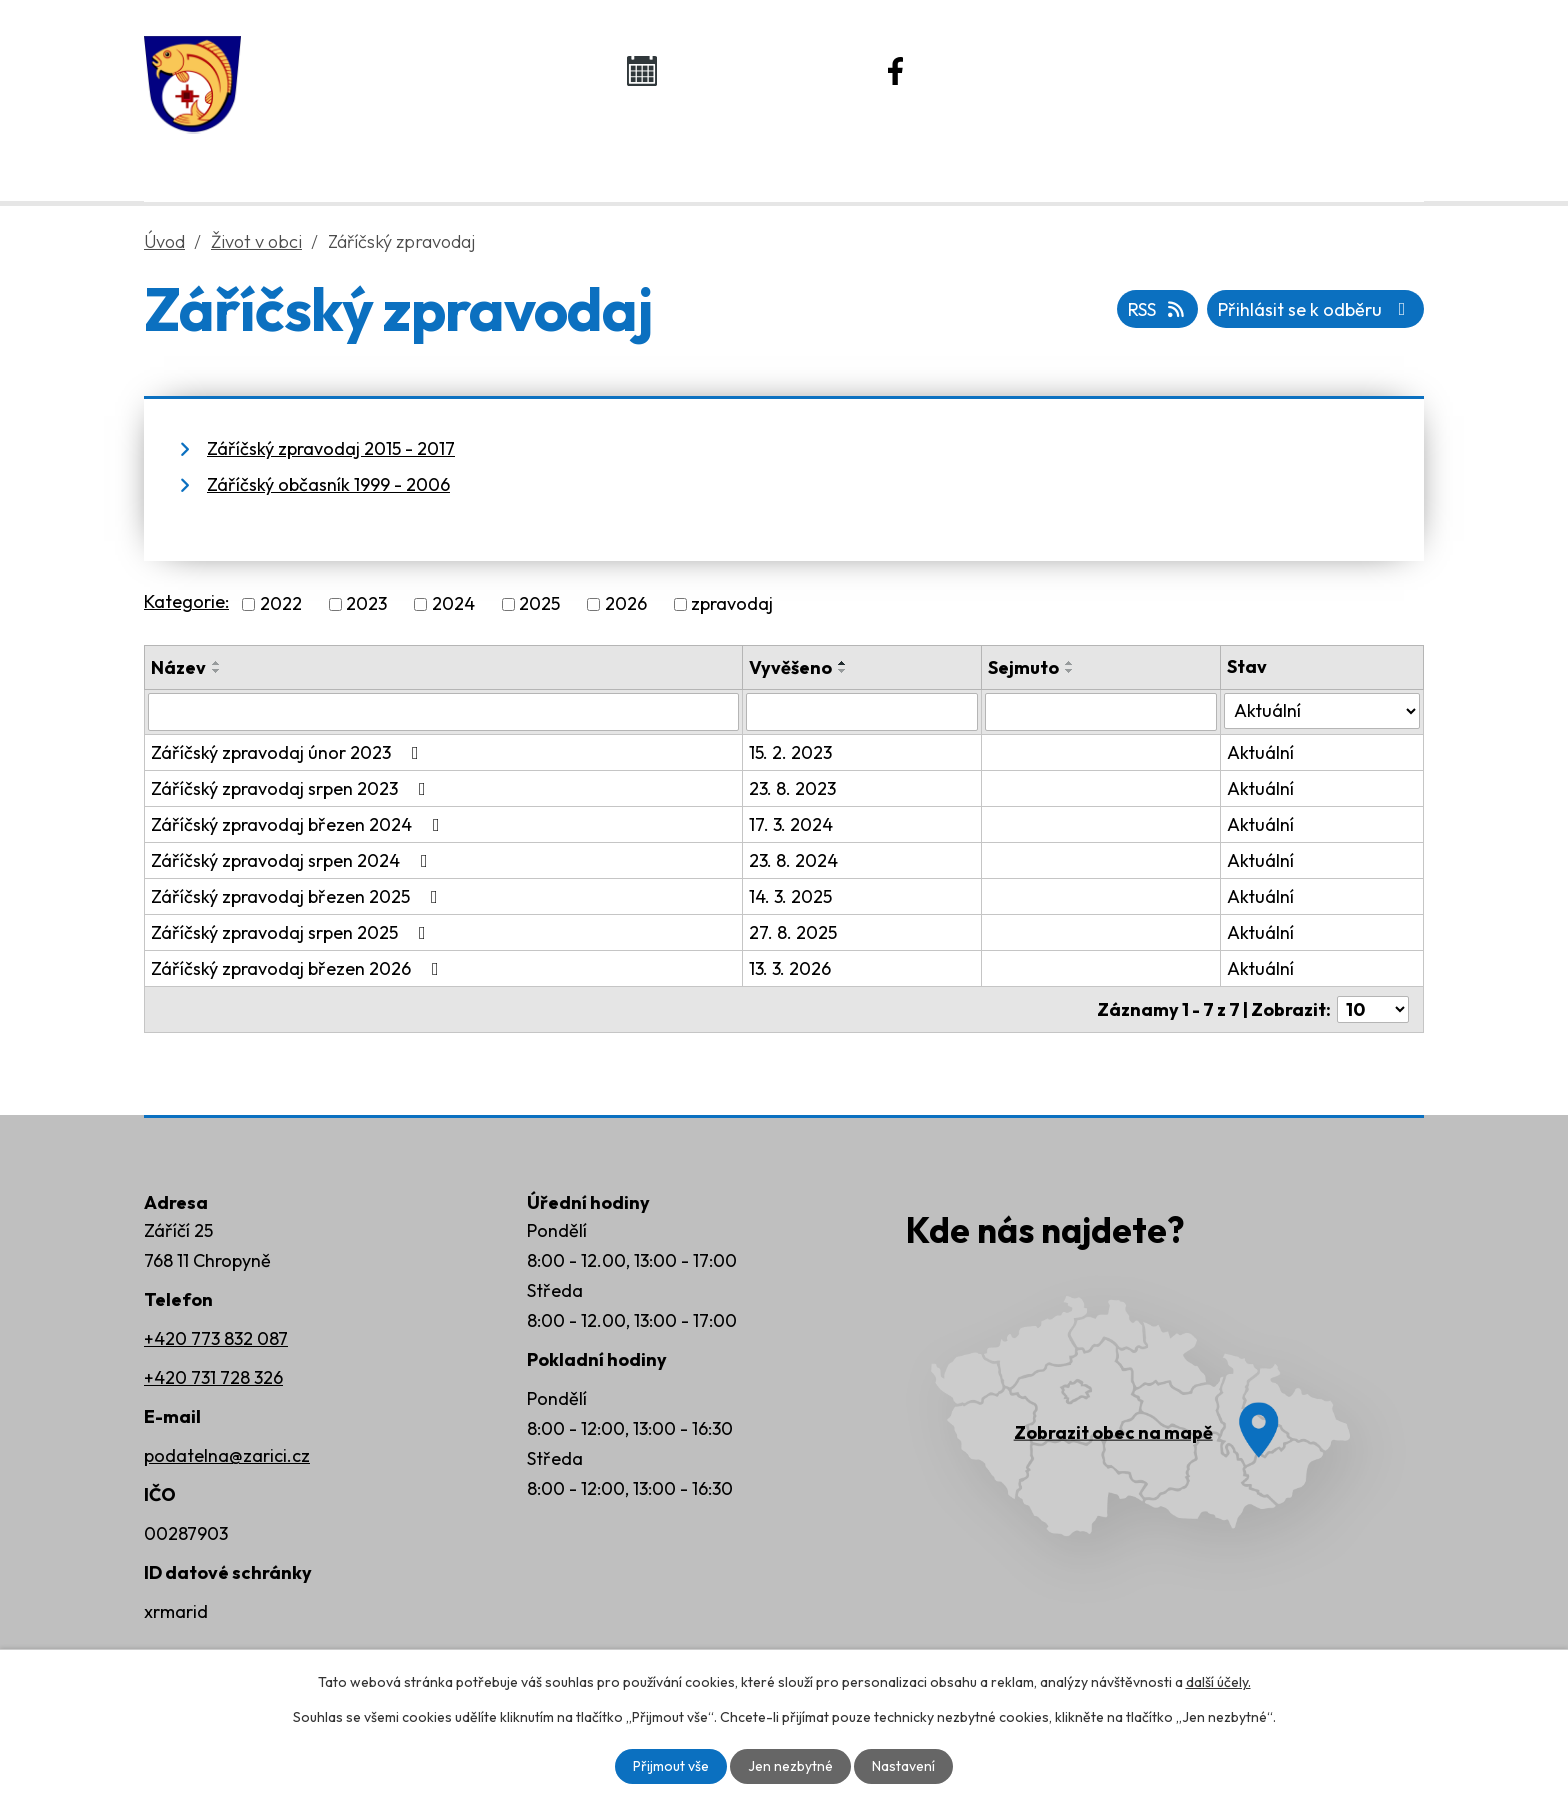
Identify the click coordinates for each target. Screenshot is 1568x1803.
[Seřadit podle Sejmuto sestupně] (1070, 671)
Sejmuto (1023, 667)
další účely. (1218, 1682)
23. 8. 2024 (793, 860)
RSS (1158, 309)
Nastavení (903, 1766)
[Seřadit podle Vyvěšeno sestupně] (843, 671)
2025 (539, 604)
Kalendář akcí (749, 70)
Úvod (310, 151)
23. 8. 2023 (792, 788)
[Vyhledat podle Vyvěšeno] (862, 712)
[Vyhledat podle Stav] (1322, 711)
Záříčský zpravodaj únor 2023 (289, 752)
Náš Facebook (1006, 70)
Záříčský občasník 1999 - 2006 (328, 484)
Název (178, 667)
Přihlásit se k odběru (1316, 309)
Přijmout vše (671, 1766)
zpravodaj (732, 604)
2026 (626, 604)
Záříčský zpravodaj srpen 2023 (292, 788)
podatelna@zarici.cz (227, 1455)
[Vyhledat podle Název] (443, 712)
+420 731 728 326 (213, 1377)
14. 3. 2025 (790, 896)
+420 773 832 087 (216, 1338)
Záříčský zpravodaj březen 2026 (299, 968)
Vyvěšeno (790, 667)
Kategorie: (186, 601)
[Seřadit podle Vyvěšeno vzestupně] (843, 663)
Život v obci (762, 151)
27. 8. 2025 (793, 932)
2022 (281, 604)
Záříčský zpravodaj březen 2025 (298, 896)
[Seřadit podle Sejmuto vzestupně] (1070, 663)
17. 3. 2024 (791, 824)
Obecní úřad (519, 151)
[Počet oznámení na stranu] (1373, 1009)
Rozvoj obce (1004, 151)
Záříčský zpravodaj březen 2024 (299, 824)
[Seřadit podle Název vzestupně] (217, 663)
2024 (453, 604)
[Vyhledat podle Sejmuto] (1101, 712)
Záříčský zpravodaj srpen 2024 (293, 860)
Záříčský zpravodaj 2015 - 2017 (331, 448)
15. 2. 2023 (790, 752)
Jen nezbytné (790, 1766)
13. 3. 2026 (790, 968)
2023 (366, 604)
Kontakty (1234, 151)
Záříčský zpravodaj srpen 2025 (292, 932)
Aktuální (1260, 752)
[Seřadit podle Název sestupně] (217, 671)
